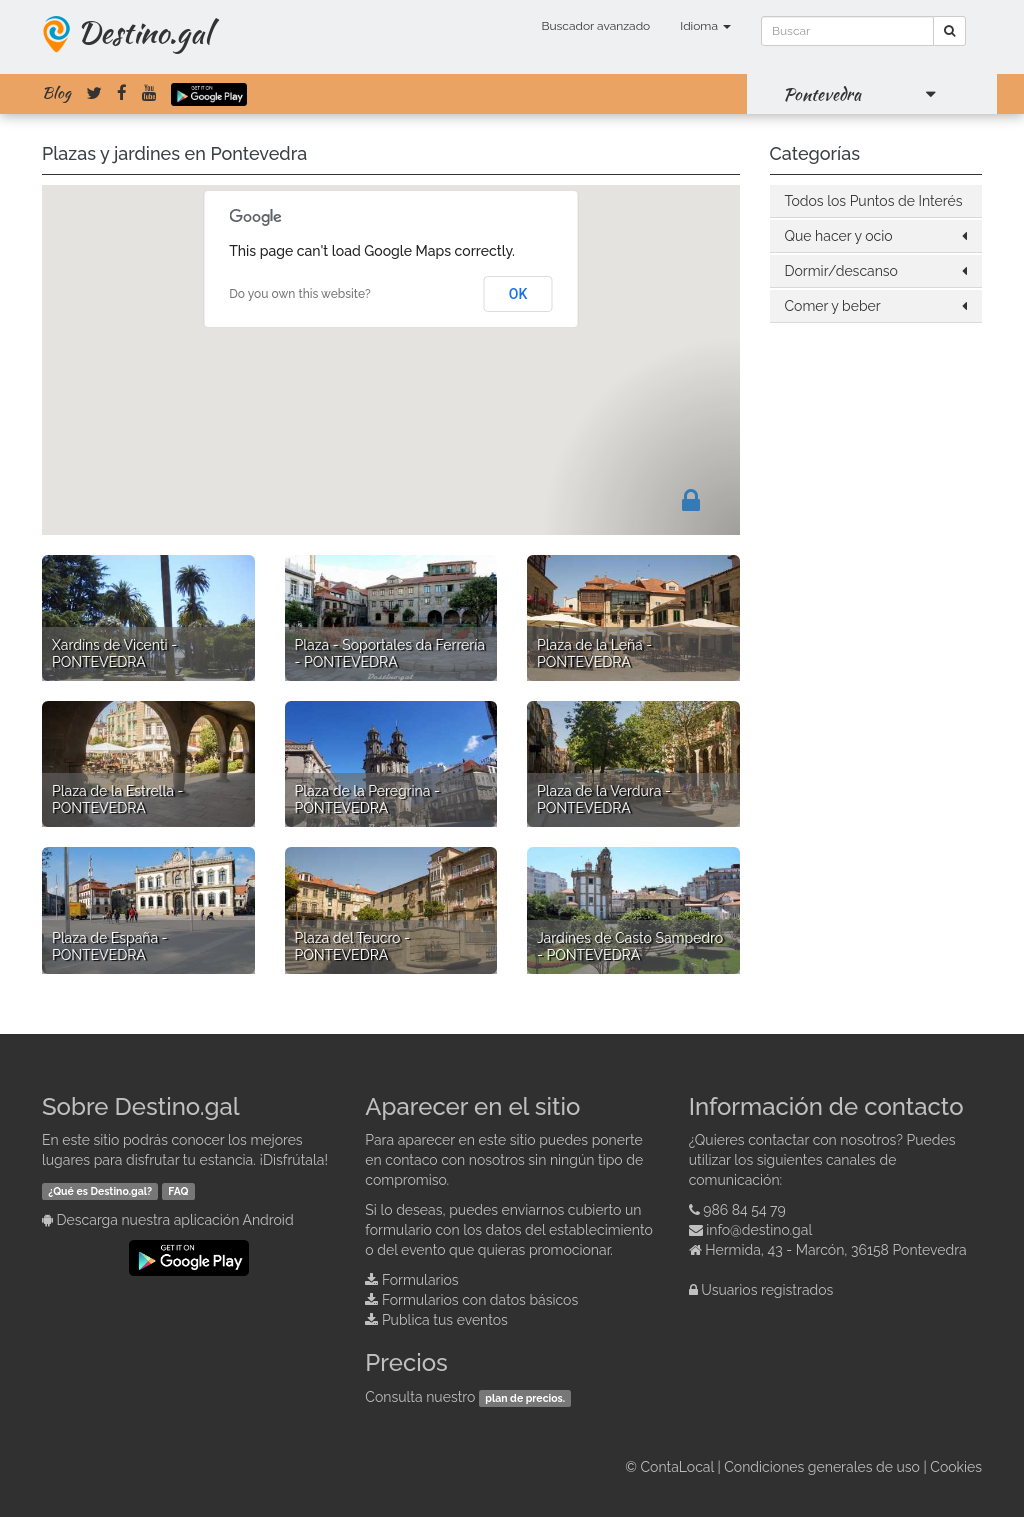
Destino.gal (144, 32)
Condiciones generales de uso (822, 1467)
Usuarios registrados (767, 1290)
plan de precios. (525, 1398)
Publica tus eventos (445, 1320)
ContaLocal (676, 1467)
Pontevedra (822, 94)
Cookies (956, 1467)
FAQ (178, 1191)
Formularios (420, 1280)
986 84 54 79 (744, 1210)
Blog (56, 93)
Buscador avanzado (595, 26)
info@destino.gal (759, 1230)
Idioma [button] (705, 26)
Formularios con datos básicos (480, 1300)
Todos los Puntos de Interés (874, 201)
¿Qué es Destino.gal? (100, 1191)
